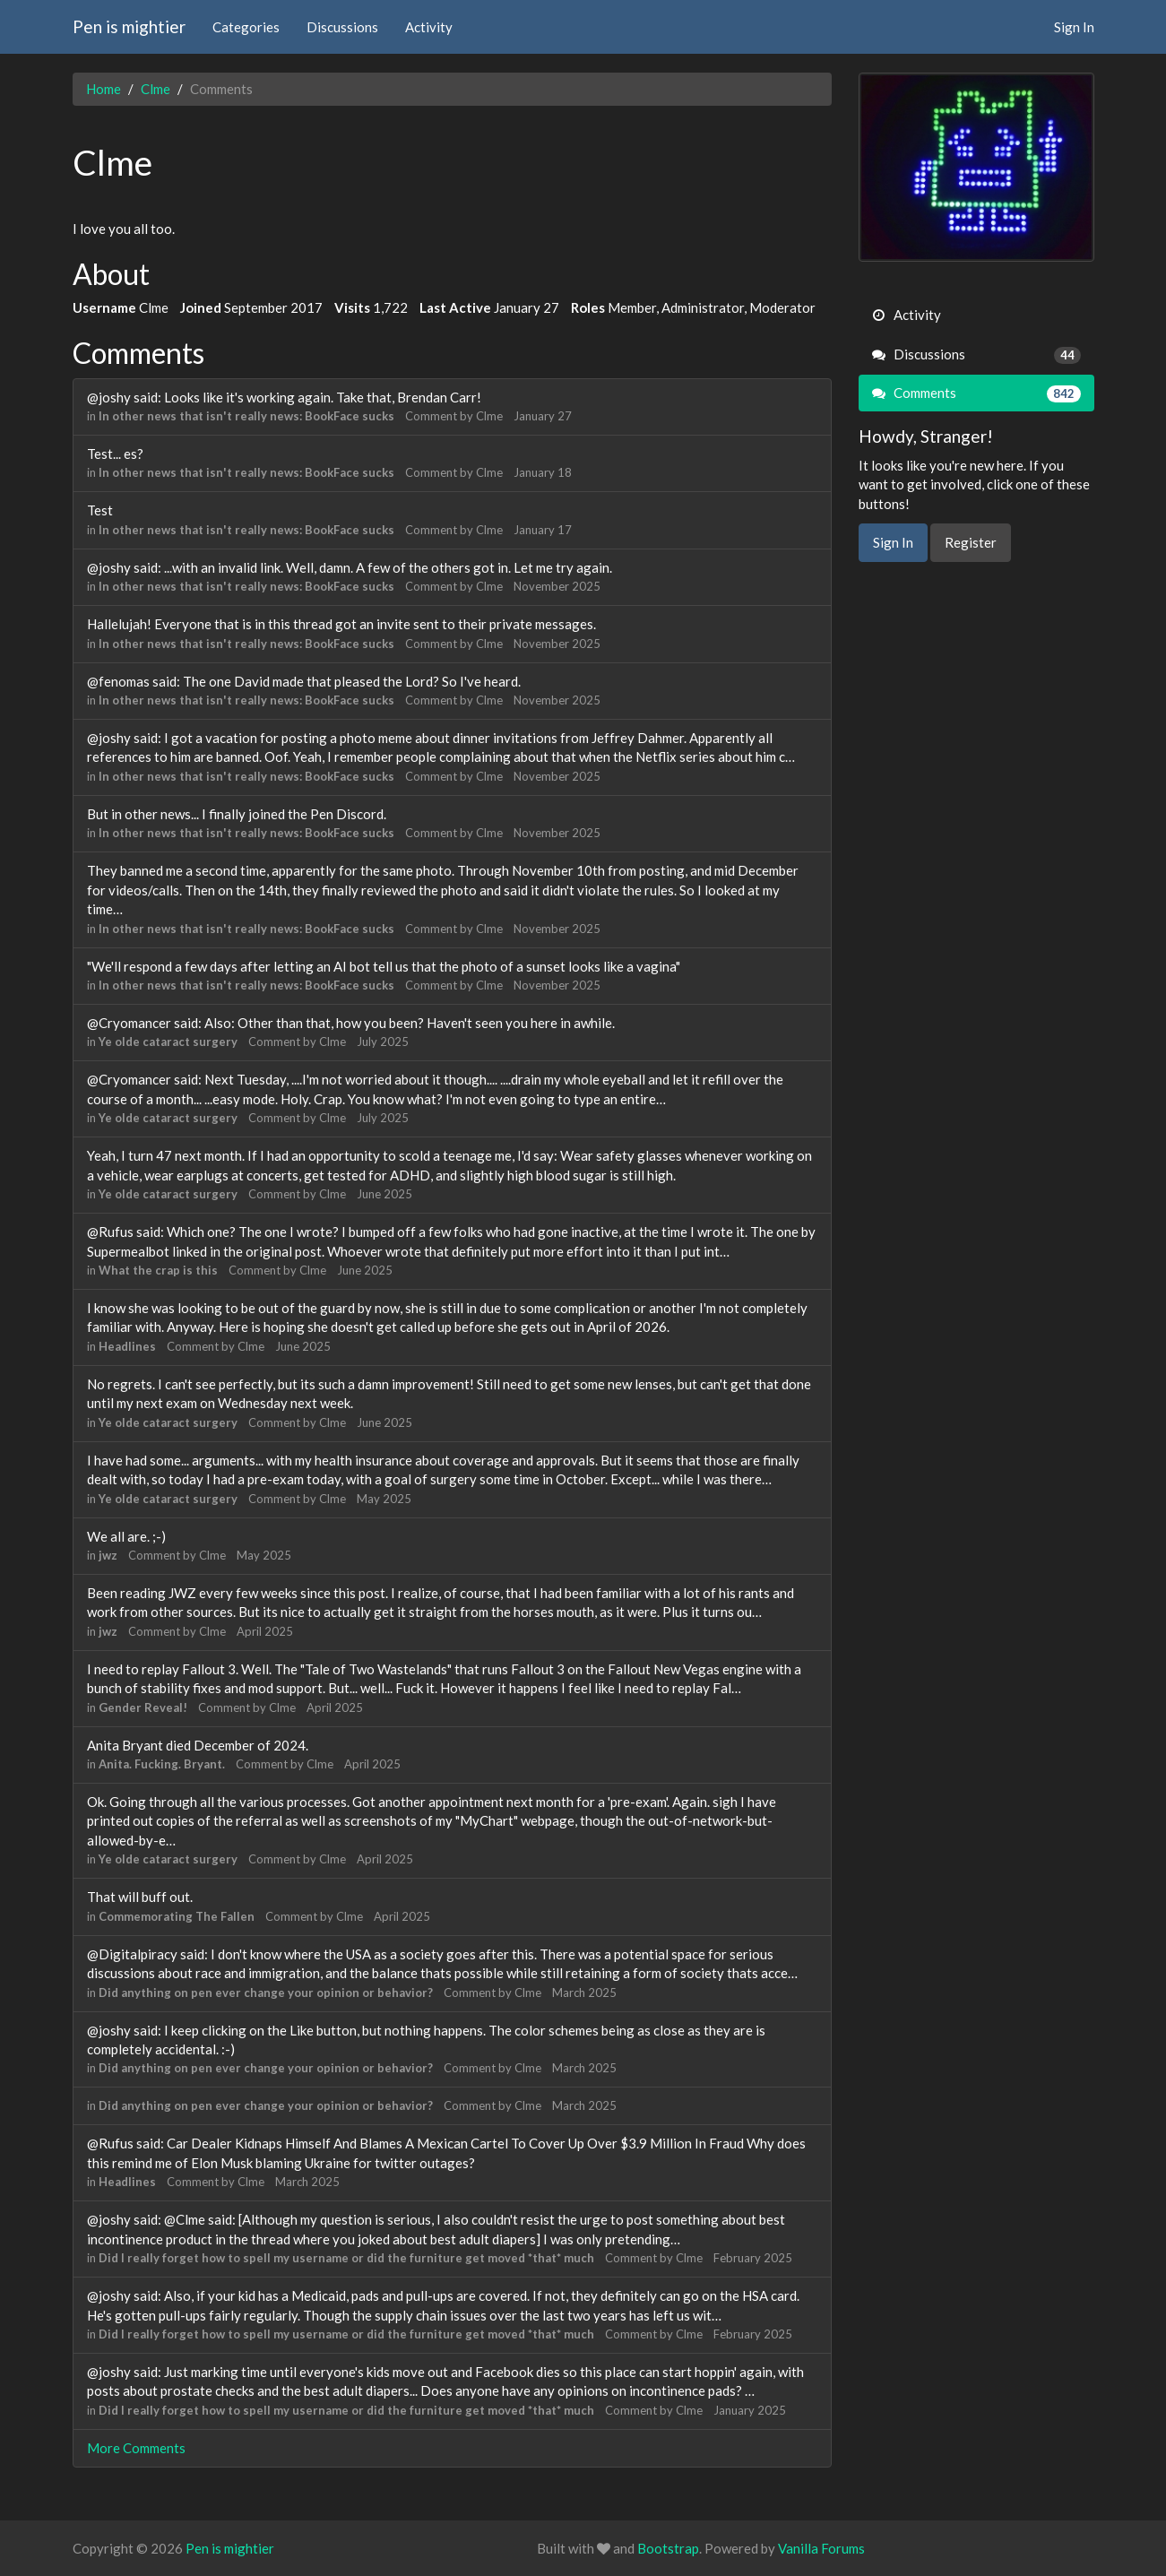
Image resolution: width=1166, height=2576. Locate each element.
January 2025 (749, 2410)
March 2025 (584, 1992)
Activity (429, 27)
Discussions (342, 27)
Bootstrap (668, 2548)
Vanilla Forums (821, 2548)
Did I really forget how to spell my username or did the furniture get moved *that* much (346, 2258)
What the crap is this (158, 1270)
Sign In (1074, 27)
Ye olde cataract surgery (168, 1041)
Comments (976, 393)
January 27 (543, 416)
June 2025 (384, 1194)
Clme (489, 416)
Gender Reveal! (143, 1707)
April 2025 (265, 1631)
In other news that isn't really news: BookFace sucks (246, 416)
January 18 (543, 472)
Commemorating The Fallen (177, 1916)
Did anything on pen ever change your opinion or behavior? (266, 1992)
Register (971, 542)
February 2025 (752, 2258)
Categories (246, 27)
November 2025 (557, 586)
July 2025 (383, 1041)
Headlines (127, 1346)
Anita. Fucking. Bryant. (162, 1764)
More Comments (136, 2448)
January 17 (543, 530)
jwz (108, 1555)
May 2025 (384, 1498)
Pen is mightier (129, 26)
